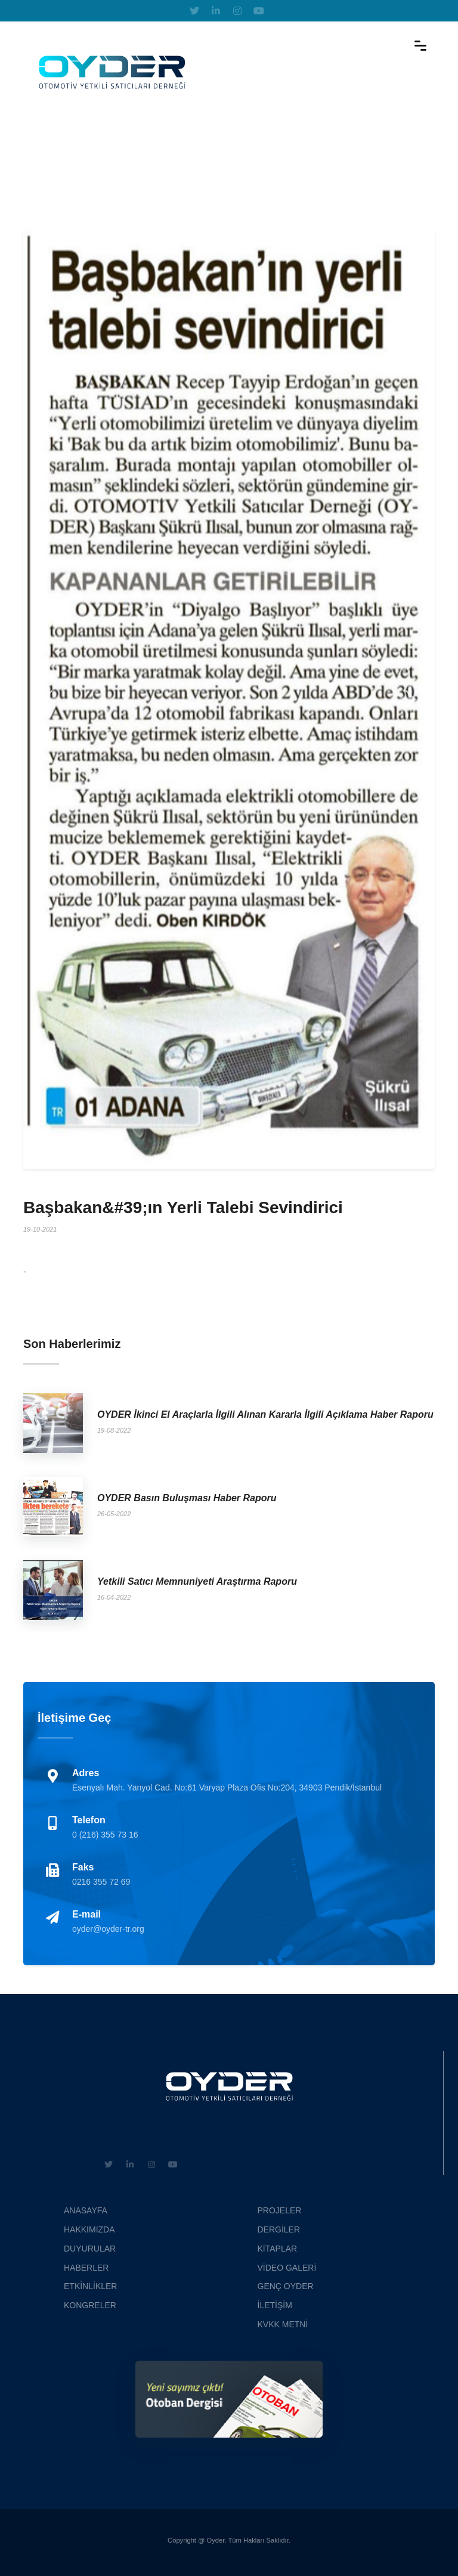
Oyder (216, 2540)
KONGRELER (90, 2305)
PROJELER (280, 2210)
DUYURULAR (90, 2248)
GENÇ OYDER (286, 2286)
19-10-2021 (40, 1229)
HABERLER (86, 2267)
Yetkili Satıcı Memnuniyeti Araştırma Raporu (197, 1581)
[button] (48, 699)
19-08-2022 (114, 1430)
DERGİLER (279, 2229)
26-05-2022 (114, 1513)
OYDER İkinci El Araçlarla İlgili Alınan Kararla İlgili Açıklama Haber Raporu (265, 1414)
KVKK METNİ (283, 2324)
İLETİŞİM (275, 2305)
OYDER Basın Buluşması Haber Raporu (187, 1498)
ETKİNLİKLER (90, 2286)
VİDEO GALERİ (287, 2267)
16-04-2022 (114, 1597)
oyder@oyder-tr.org (108, 1929)
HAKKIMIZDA (89, 2229)
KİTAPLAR (278, 2248)
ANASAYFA (85, 2210)
